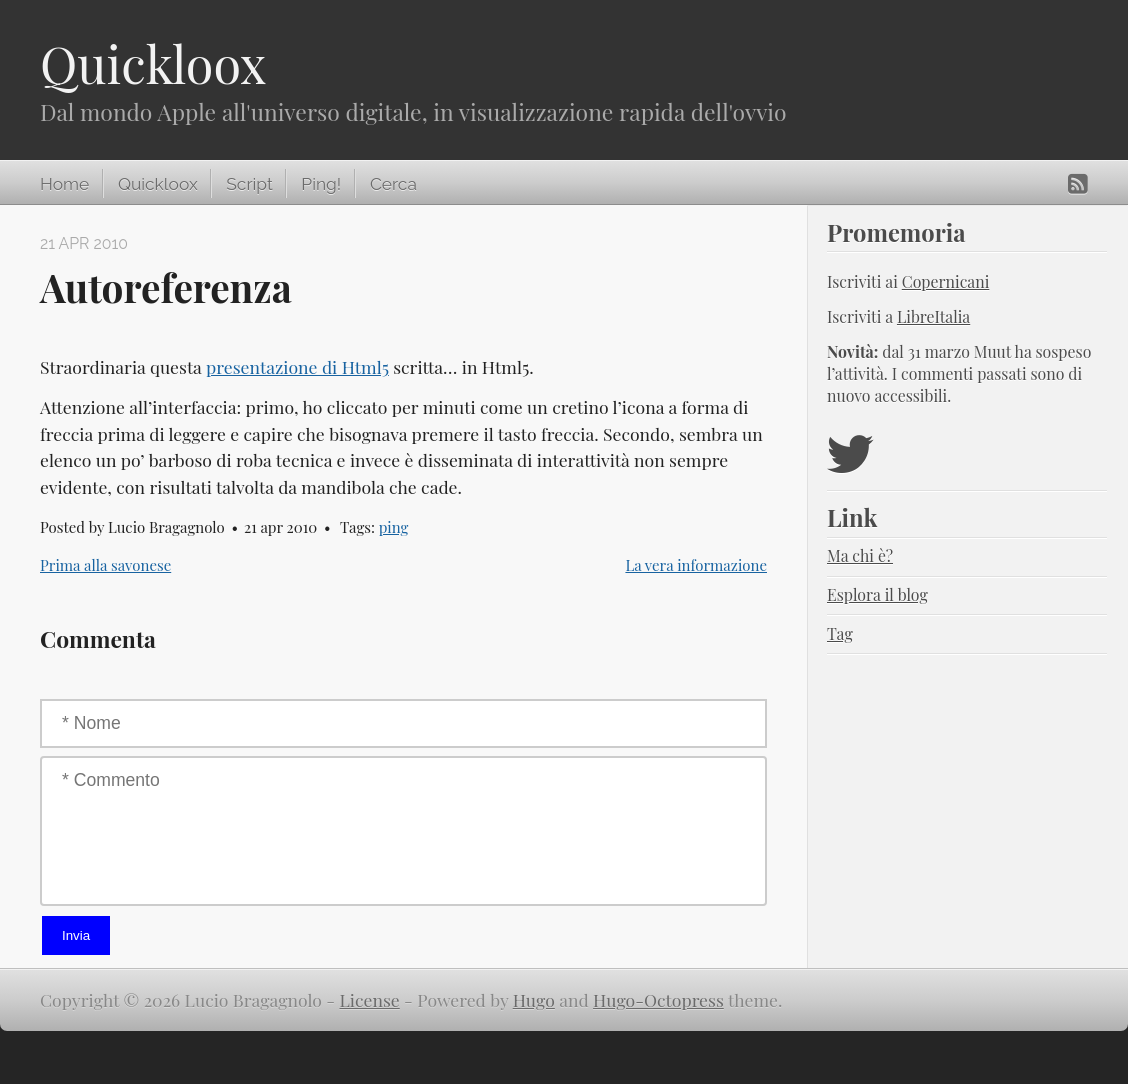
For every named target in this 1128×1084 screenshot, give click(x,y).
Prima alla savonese (105, 565)
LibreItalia (933, 316)
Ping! (321, 184)
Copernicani (946, 281)
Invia (76, 935)
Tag (840, 633)
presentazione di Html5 (297, 366)
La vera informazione (696, 565)
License (370, 999)
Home (64, 184)
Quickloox (153, 63)
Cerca (393, 184)
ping (394, 527)
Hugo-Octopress (658, 999)
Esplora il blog (877, 594)
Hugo (534, 999)
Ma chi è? (860, 555)
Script (249, 184)
